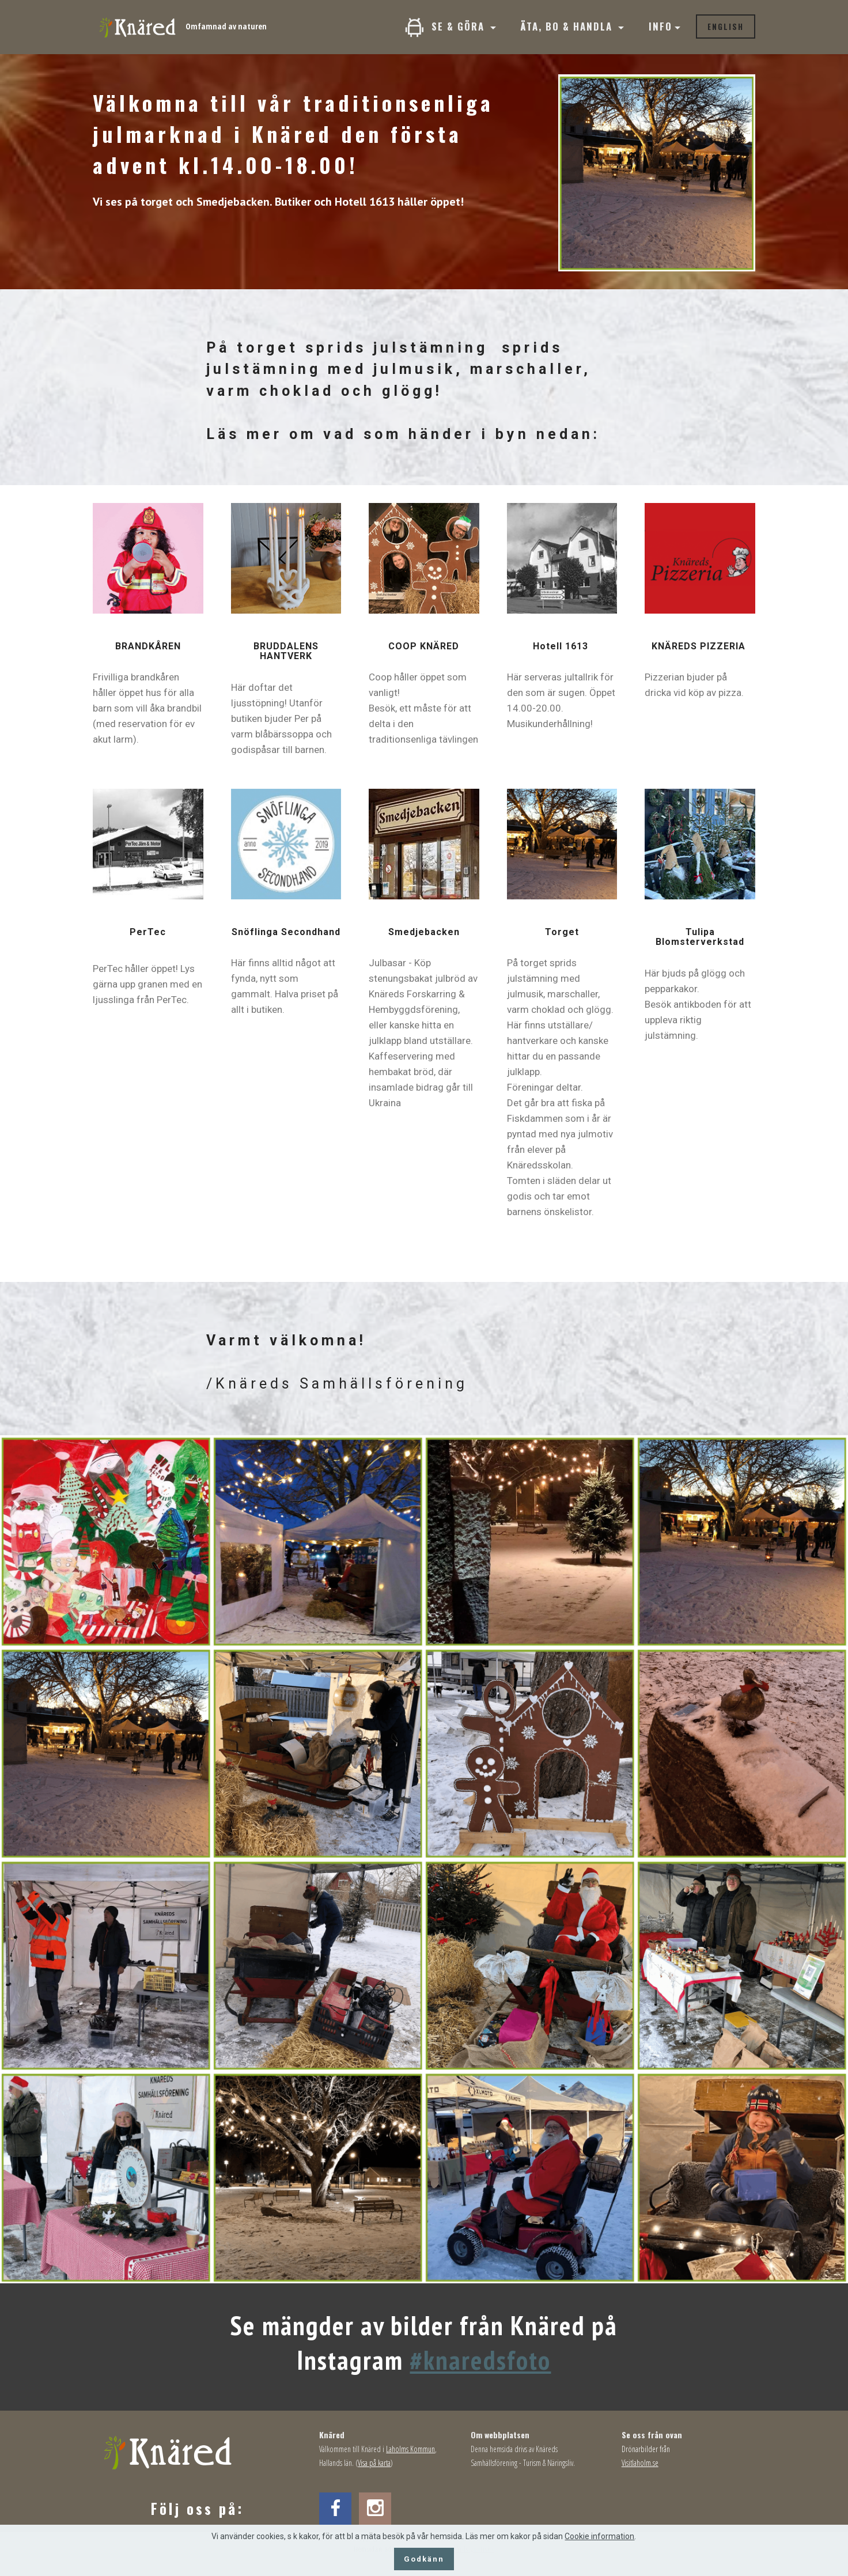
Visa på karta (374, 2462)
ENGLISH (725, 26)
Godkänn (424, 2559)
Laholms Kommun (410, 2448)
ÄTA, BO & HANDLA (568, 26)
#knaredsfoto (480, 2360)
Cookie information (599, 2536)
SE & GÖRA (445, 27)
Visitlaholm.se (640, 2462)
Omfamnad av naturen (226, 26)
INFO (660, 26)
